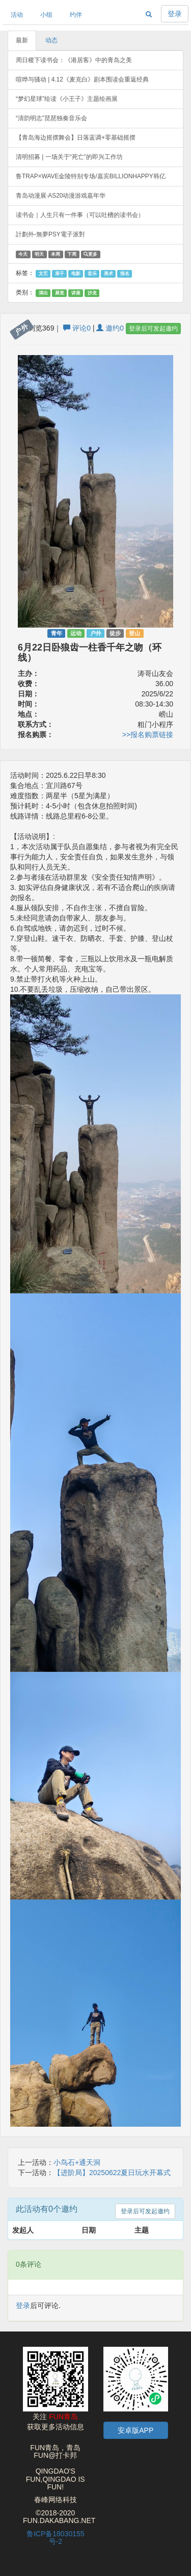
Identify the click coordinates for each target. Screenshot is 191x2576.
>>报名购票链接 (147, 734)
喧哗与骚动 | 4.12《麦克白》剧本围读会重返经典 (82, 79)
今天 (23, 254)
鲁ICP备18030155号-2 (55, 2537)
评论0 (77, 328)
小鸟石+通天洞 (76, 2162)
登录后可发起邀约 (153, 328)
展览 (59, 292)
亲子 (59, 273)
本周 (55, 254)
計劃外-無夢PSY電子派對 (50, 234)
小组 (46, 14)
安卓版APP (135, 2430)
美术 (108, 273)
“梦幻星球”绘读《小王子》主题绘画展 (67, 98)
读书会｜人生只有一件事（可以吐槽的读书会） (80, 215)
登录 (175, 14)
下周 (71, 254)
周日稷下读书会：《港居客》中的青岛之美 (74, 60)
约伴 (76, 14)
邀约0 (110, 328)
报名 (124, 273)
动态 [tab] (51, 40)
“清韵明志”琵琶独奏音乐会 (51, 118)
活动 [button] (17, 14)
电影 (75, 273)
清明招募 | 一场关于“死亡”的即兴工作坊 (69, 156)
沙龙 (92, 292)
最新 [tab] (22, 40)
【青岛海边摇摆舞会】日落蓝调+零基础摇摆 (75, 137)
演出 (43, 292)
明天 (39, 254)
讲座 (75, 292)
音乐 (92, 273)
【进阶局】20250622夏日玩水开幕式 (112, 2172)
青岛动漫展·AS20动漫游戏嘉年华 (60, 195)
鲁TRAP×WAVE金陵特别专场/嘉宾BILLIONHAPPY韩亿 (91, 176)
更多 (90, 254)
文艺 (43, 273)
